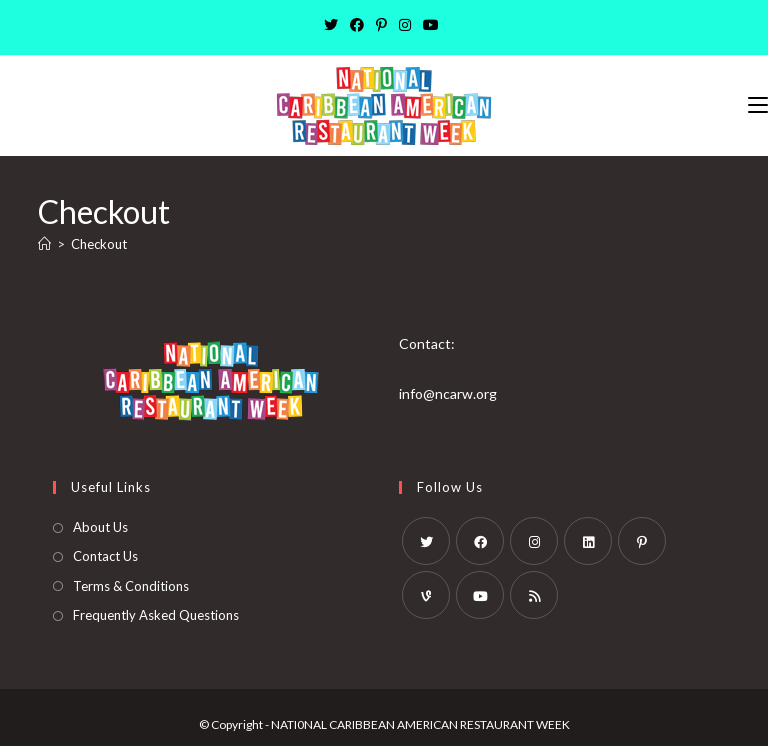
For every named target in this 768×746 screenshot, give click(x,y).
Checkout (99, 244)
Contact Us (105, 556)
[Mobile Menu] (758, 105)
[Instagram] (405, 25)
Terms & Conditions (131, 586)
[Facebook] (357, 25)
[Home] (44, 244)
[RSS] (534, 595)
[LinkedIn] (588, 541)
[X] (334, 25)
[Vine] (426, 595)
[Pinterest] (381, 25)
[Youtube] (431, 25)
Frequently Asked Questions (156, 615)
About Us (100, 527)
